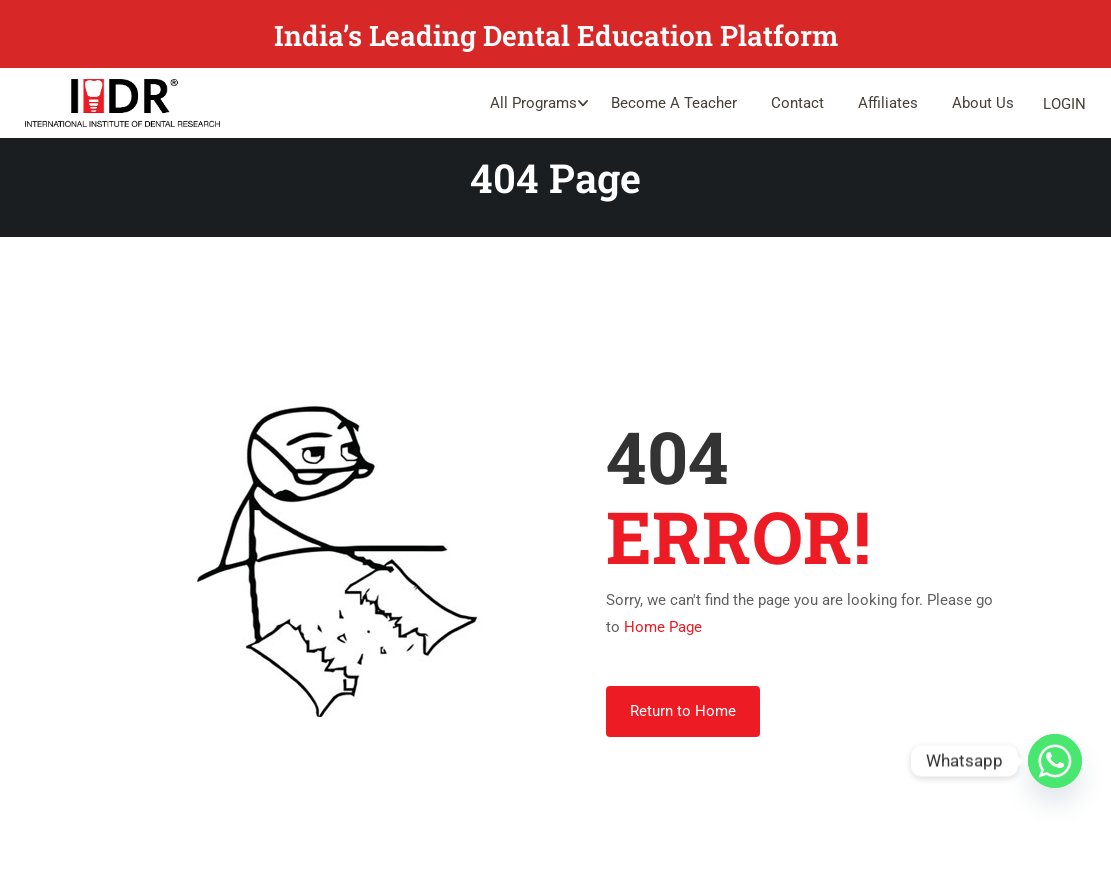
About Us (983, 103)
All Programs (533, 103)
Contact (797, 103)
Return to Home (683, 712)
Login (1064, 104)
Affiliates (888, 103)
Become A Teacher (674, 103)
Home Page (663, 628)
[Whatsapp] (1055, 761)
